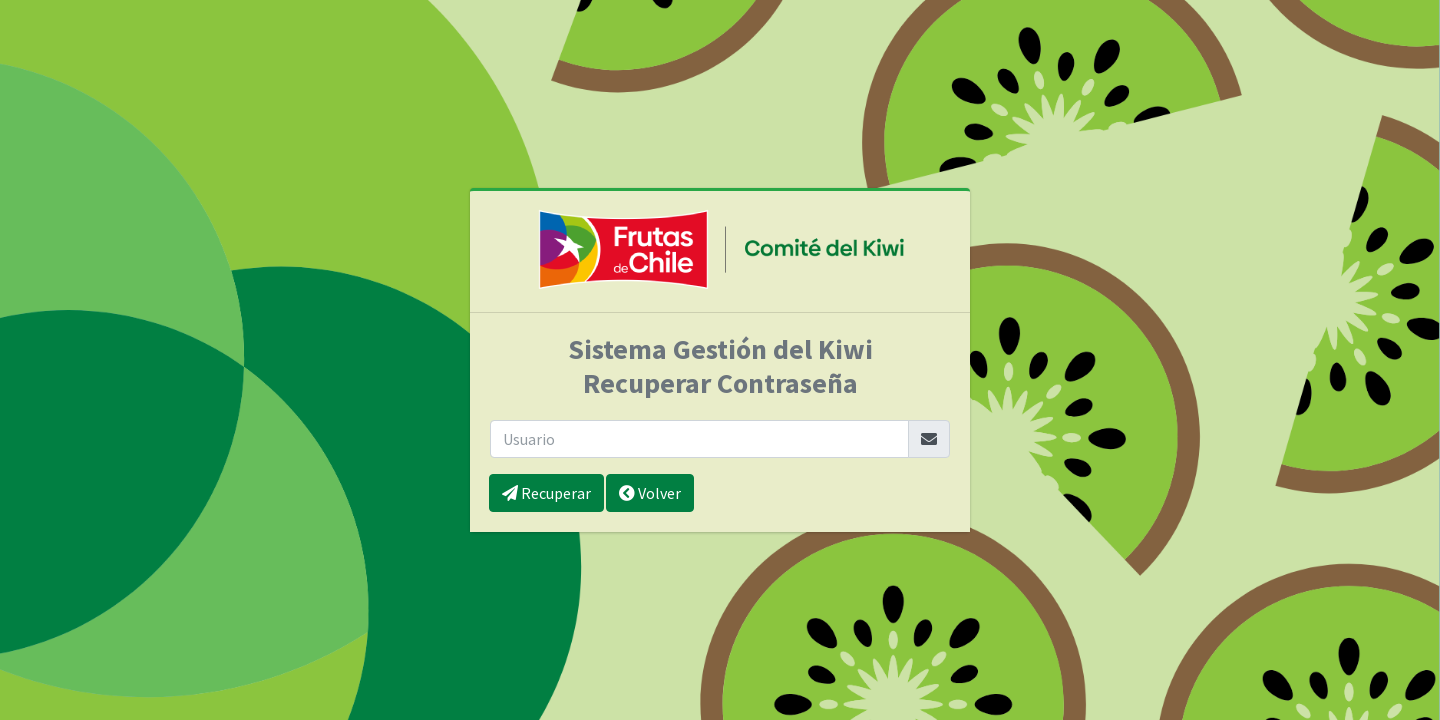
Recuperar (546, 493)
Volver (650, 493)
